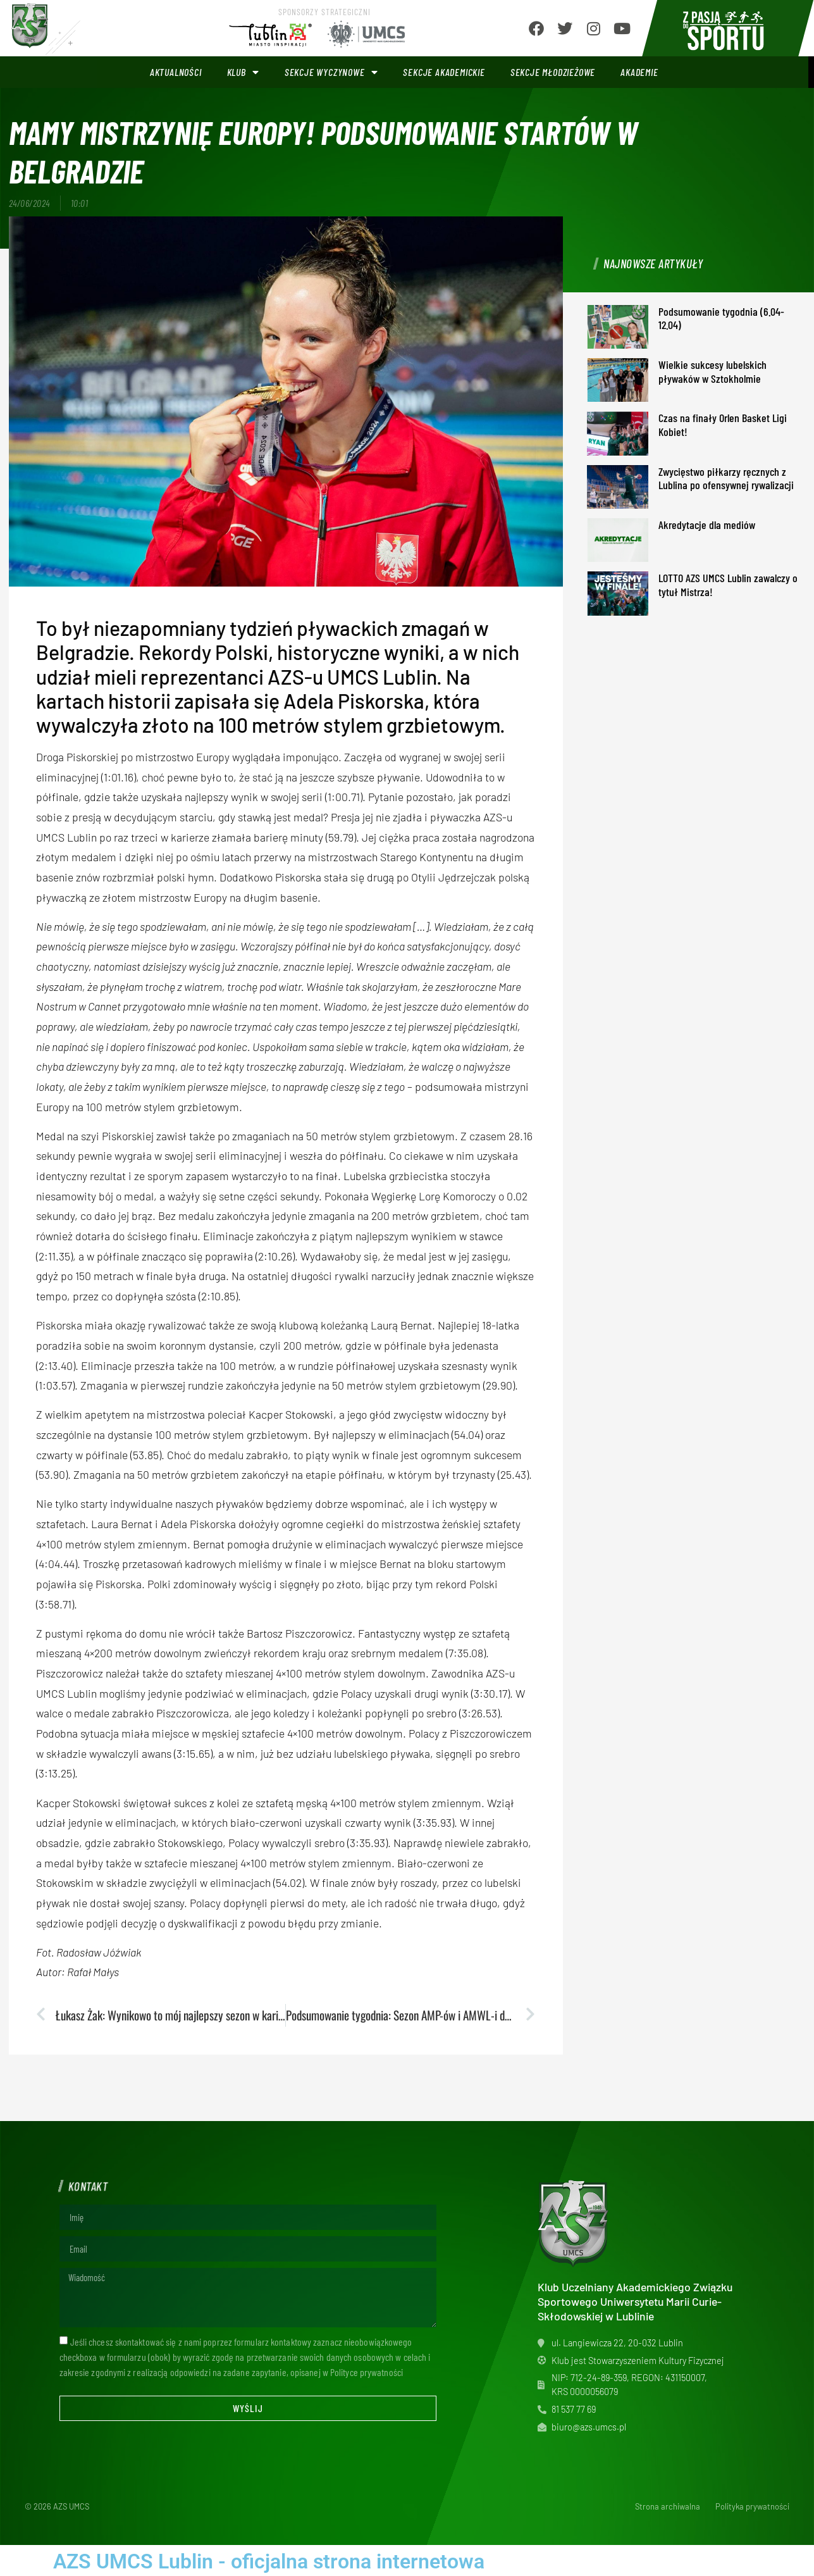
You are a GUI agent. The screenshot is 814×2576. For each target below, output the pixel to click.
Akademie (639, 72)
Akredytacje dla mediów (706, 525)
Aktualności (176, 72)
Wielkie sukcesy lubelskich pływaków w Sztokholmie (712, 371)
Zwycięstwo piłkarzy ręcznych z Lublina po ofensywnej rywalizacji (726, 478)
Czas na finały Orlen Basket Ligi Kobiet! (722, 425)
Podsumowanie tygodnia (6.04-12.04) (721, 318)
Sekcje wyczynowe (331, 72)
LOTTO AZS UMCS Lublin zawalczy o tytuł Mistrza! (728, 585)
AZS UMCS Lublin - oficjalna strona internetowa (268, 2561)
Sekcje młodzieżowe (552, 72)
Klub (243, 72)
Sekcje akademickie (443, 72)
